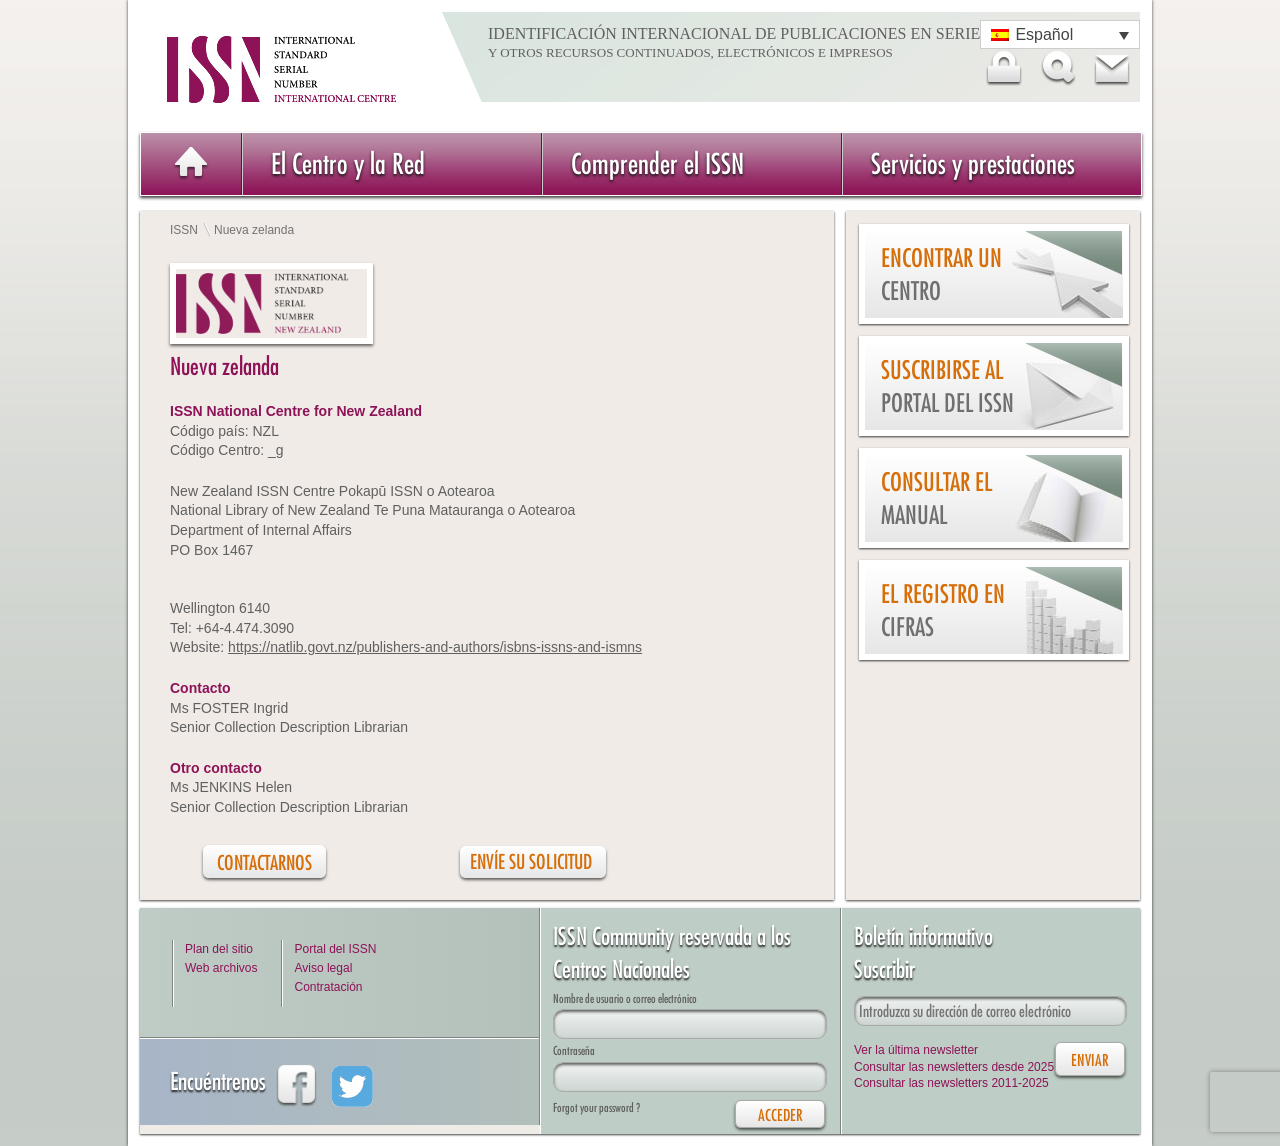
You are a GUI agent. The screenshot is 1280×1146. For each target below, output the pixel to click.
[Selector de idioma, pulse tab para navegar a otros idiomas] (1060, 34)
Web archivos (221, 968)
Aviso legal (323, 968)
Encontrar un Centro (941, 274)
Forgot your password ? (596, 1107)
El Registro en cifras (943, 610)
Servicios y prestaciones (973, 163)
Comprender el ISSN (657, 163)
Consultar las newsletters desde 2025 (954, 1067)
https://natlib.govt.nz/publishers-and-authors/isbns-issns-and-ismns (435, 647)
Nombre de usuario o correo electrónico (625, 998)
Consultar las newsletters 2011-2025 (951, 1083)
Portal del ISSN (335, 949)
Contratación (328, 987)
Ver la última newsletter (916, 1050)
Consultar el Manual (936, 498)
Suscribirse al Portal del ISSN (947, 386)
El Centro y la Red (348, 163)
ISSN (184, 230)
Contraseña (574, 1050)
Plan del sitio (219, 949)
